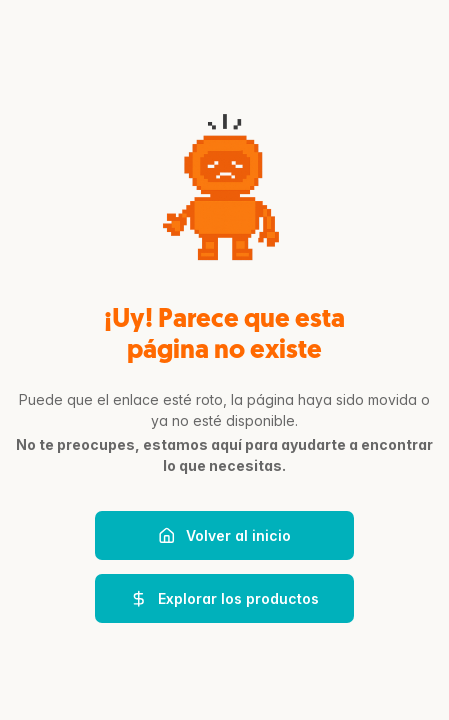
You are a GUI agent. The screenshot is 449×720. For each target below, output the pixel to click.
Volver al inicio (224, 536)
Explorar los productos (224, 599)
